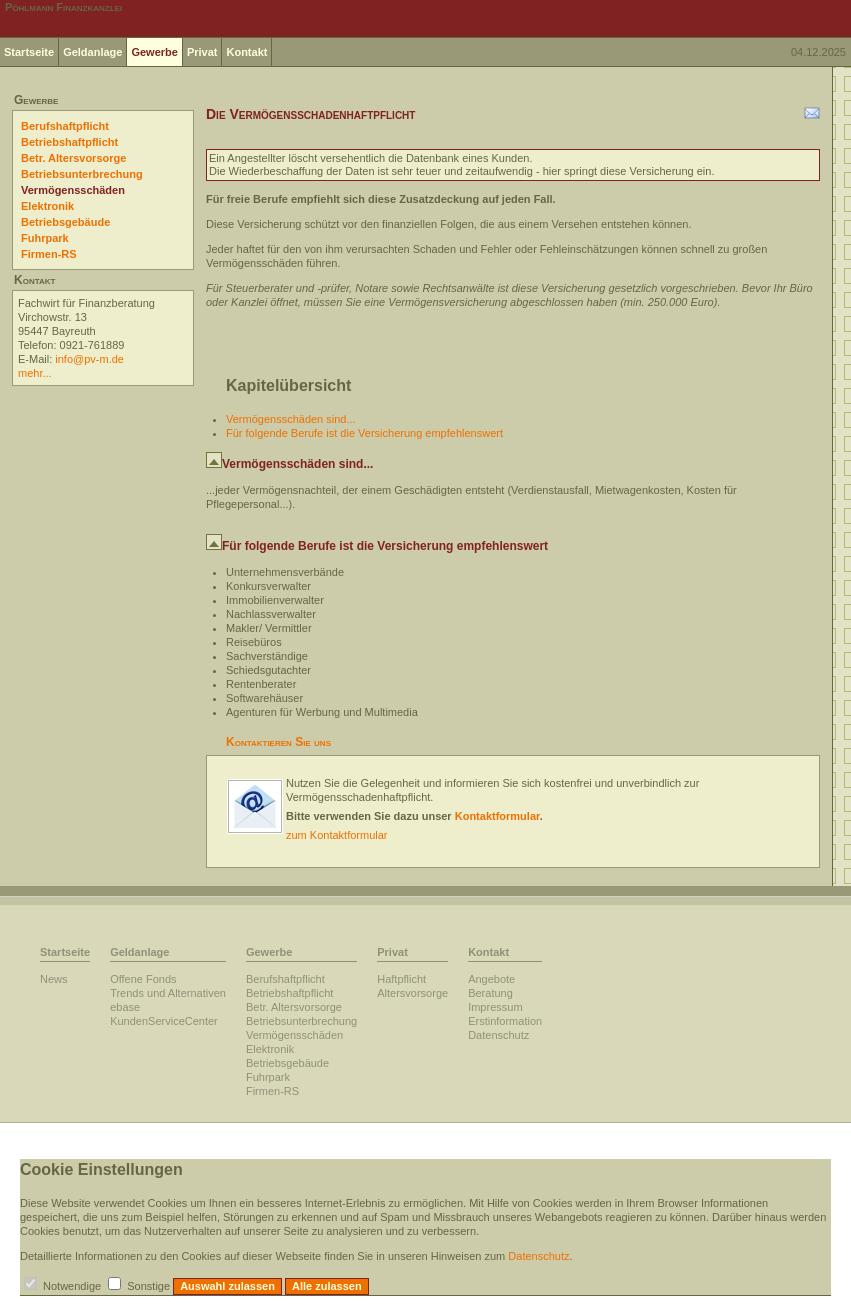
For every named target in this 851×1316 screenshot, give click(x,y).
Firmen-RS (49, 254)
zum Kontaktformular (336, 835)
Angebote (491, 979)
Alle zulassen (327, 1286)
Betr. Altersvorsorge (73, 158)
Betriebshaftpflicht (69, 142)
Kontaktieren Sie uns (278, 742)
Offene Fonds (143, 979)
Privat (202, 52)
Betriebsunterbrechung (82, 174)
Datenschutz (498, 1035)
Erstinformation (505, 1021)
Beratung (490, 993)
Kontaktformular (497, 816)
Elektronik (47, 206)
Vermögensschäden (73, 190)
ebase (125, 1007)
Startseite (29, 52)
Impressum (495, 1007)
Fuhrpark (45, 238)
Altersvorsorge (412, 993)
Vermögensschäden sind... (291, 419)
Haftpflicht (401, 979)
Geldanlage (92, 52)
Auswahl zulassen (227, 1286)
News (54, 979)
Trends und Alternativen (168, 993)
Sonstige (148, 1286)
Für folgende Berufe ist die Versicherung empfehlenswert (364, 433)
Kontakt (246, 52)
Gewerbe (154, 52)
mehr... (35, 373)
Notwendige (72, 1286)
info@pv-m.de (89, 359)
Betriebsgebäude (65, 222)
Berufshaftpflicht (65, 126)
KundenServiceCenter (164, 1021)
